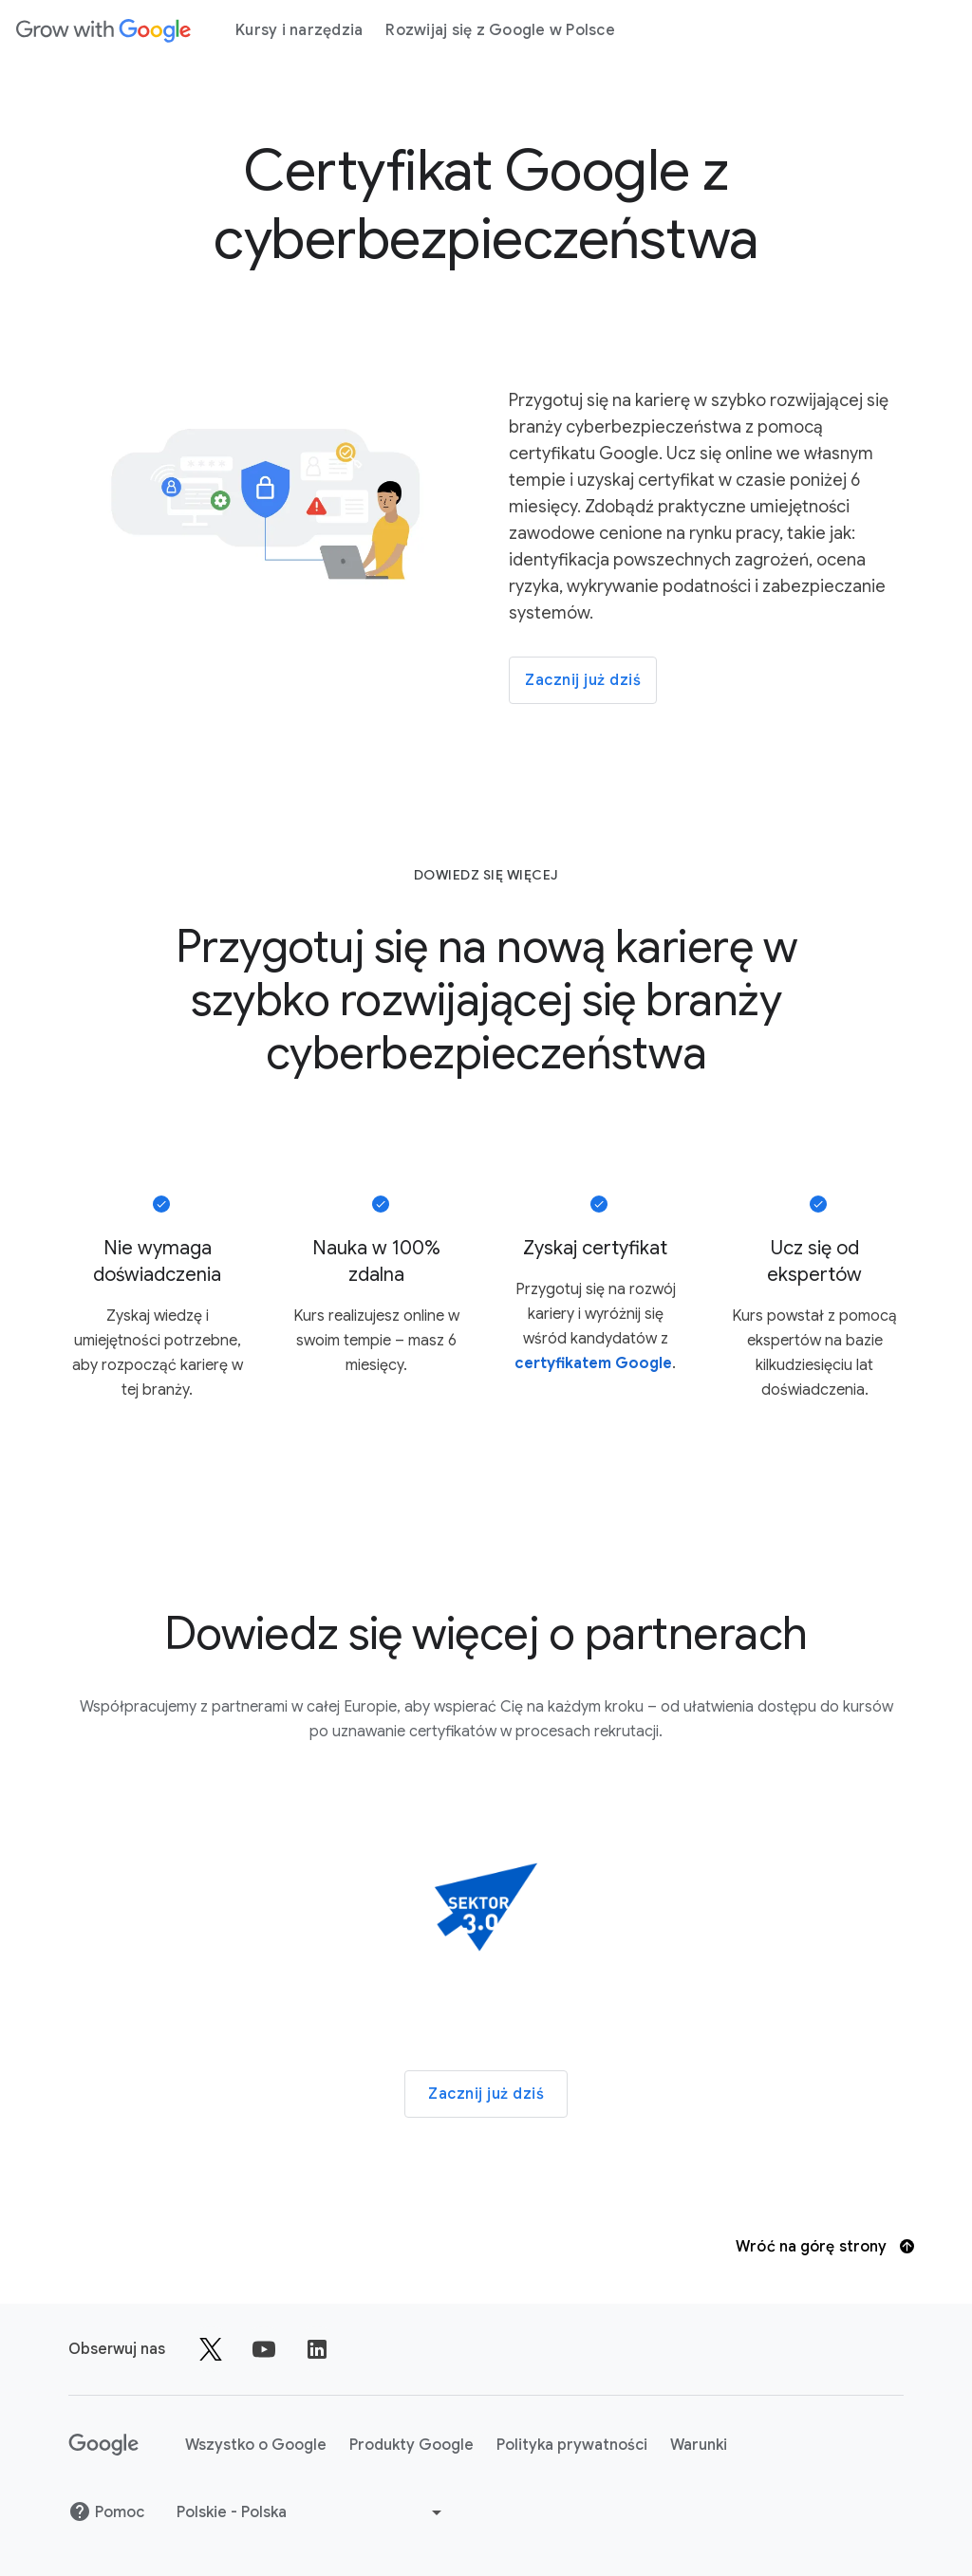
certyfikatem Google (593, 1363)
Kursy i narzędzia (299, 30)
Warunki (698, 2445)
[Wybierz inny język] (311, 2512)
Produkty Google (411, 2445)
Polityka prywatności (571, 2445)
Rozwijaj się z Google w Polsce (500, 30)
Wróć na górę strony (825, 2246)
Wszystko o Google (256, 2445)
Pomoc (106, 2512)
